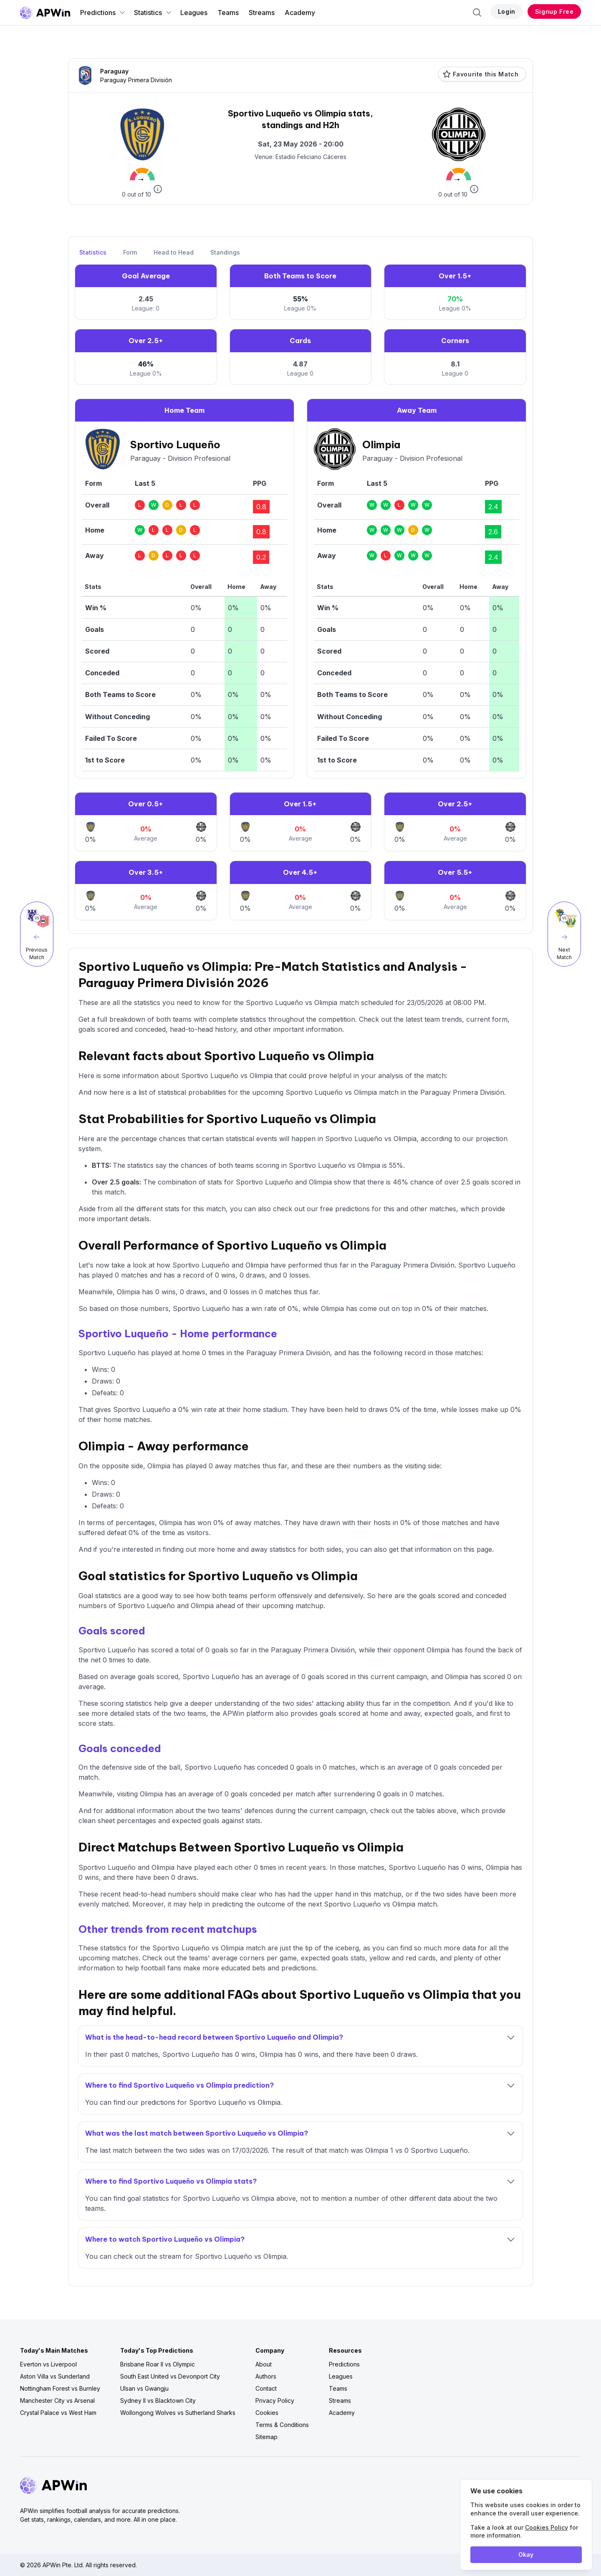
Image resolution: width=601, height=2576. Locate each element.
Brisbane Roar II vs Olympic (157, 2364)
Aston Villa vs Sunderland (55, 2376)
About (263, 2364)
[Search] (477, 12)
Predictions (103, 12)
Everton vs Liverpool (48, 2364)
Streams (262, 12)
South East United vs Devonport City (170, 2376)
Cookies (266, 2412)
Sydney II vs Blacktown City (158, 2400)
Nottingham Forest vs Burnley (60, 2388)
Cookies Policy (546, 2527)
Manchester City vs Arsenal (57, 2400)
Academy (300, 12)
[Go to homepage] (45, 12)
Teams (228, 12)
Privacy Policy (274, 2400)
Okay (525, 2554)
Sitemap (266, 2436)
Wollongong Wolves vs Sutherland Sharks (177, 2412)
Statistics (153, 12)
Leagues (193, 12)
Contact (266, 2388)
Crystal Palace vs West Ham (58, 2412)
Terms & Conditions (282, 2424)
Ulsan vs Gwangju (144, 2388)
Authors (265, 2376)
